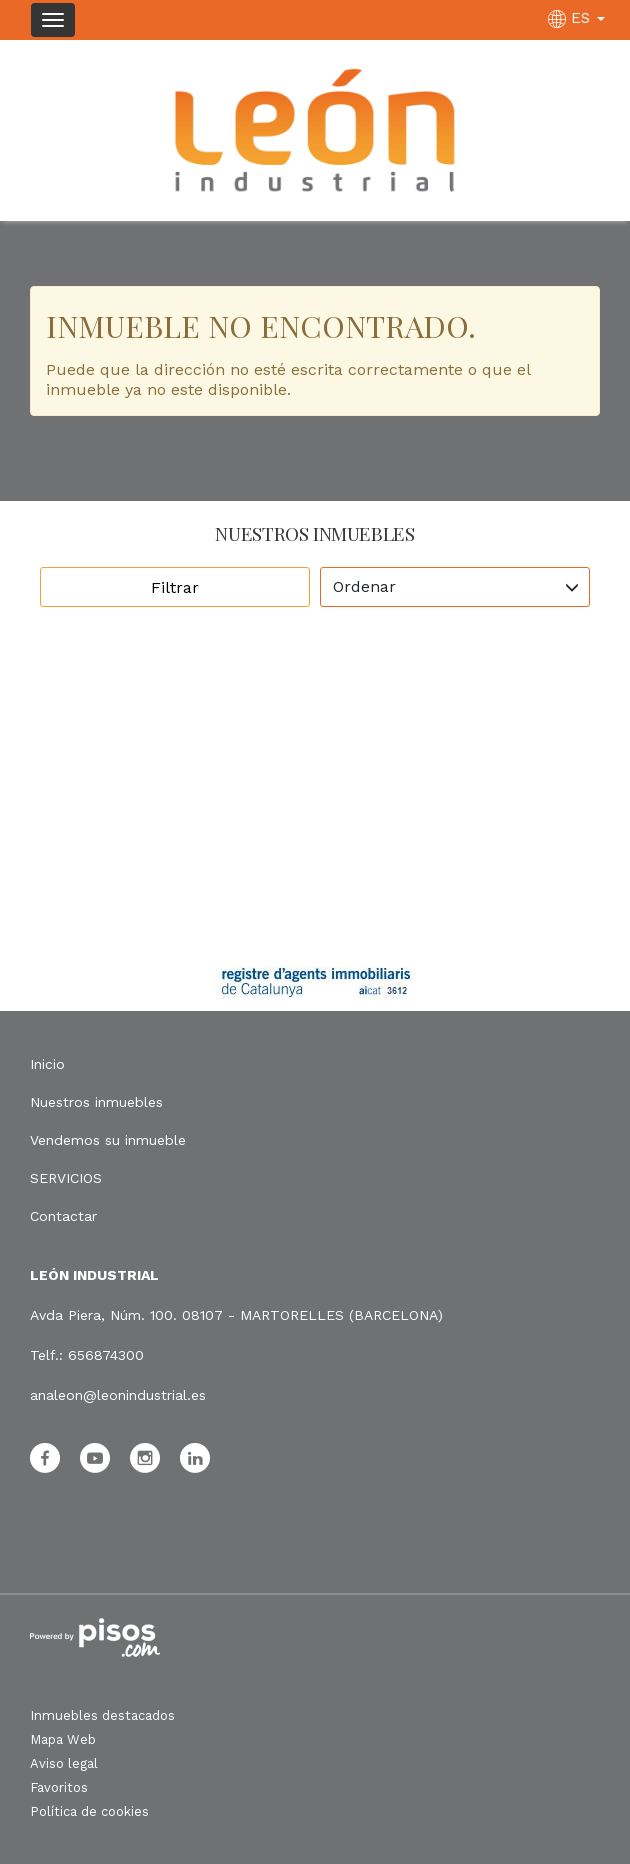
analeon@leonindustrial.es (118, 1395)
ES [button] (579, 18)
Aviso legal (64, 1763)
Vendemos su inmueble (108, 1140)
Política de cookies (89, 1811)
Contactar (63, 1216)
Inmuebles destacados (102, 1715)
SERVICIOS (66, 1178)
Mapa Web (63, 1739)
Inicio (47, 1064)
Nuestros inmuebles (96, 1102)
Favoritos (59, 1787)
